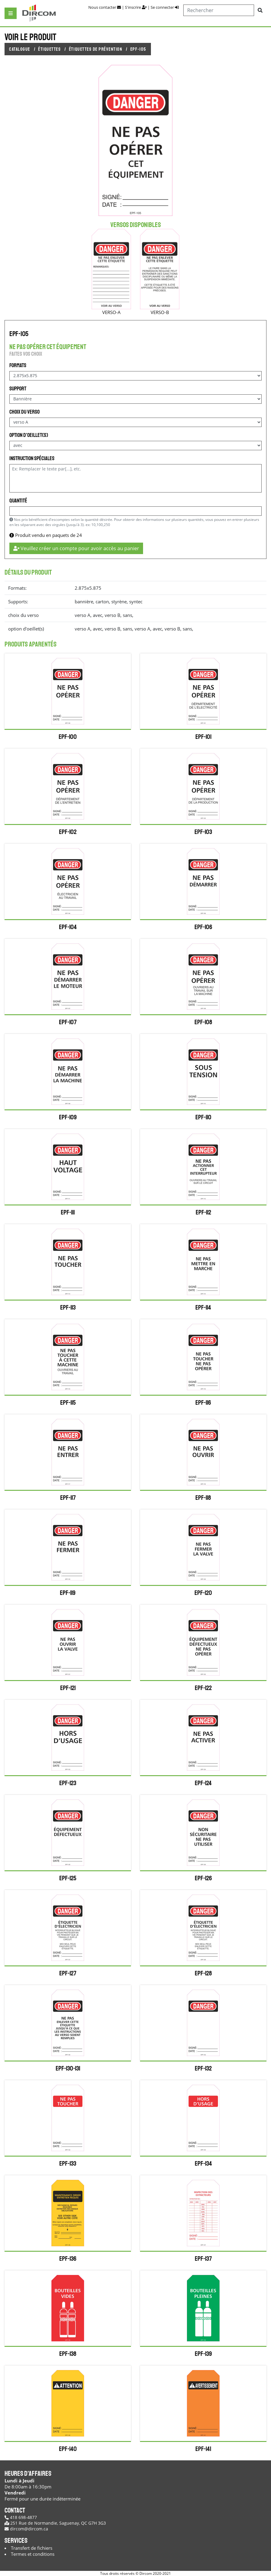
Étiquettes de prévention (95, 49)
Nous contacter (104, 7)
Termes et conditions (32, 2554)
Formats (17, 365)
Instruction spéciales (31, 458)
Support (17, 388)
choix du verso (24, 412)
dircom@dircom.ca (26, 2529)
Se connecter (165, 7)
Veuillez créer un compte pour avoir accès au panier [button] (76, 548)
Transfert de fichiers (31, 2548)
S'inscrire (136, 7)
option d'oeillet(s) (28, 435)
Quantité (18, 500)
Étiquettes (49, 49)
